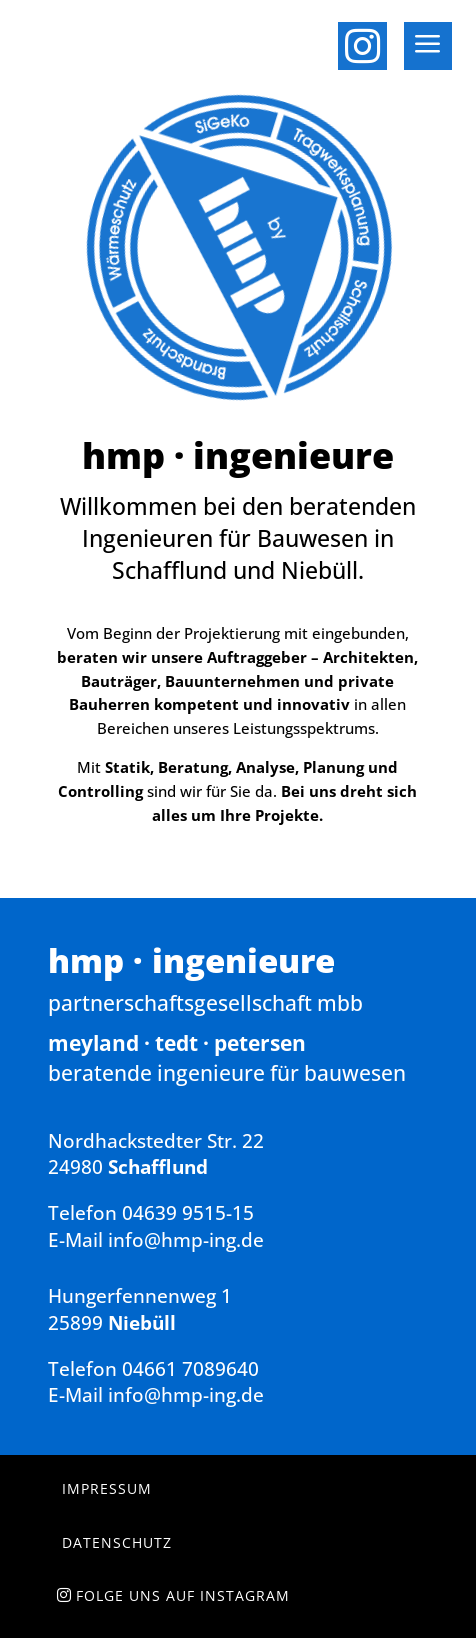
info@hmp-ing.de (186, 1240)
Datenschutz (117, 1542)
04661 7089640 (190, 1369)
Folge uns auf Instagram (183, 1595)
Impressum (107, 1488)
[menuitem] (369, 41)
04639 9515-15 (188, 1213)
